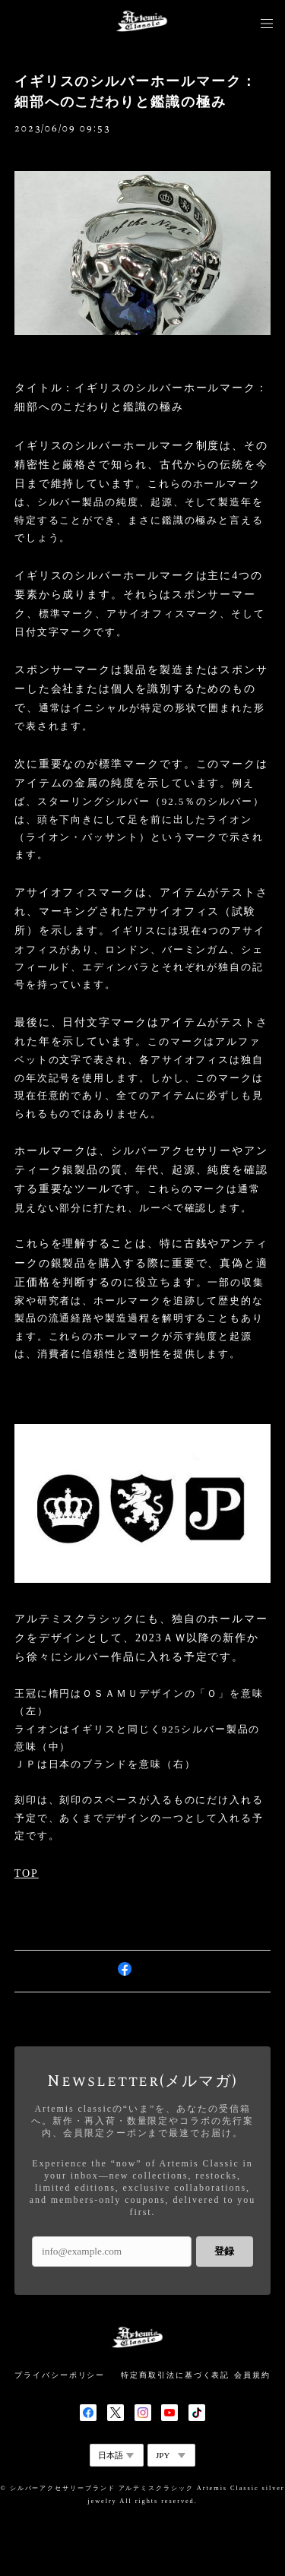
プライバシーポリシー (59, 2375)
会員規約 (252, 2375)
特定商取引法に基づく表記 (175, 2375)
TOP (26, 1873)
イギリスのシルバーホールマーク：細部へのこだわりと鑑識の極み (135, 91)
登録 (224, 2251)
